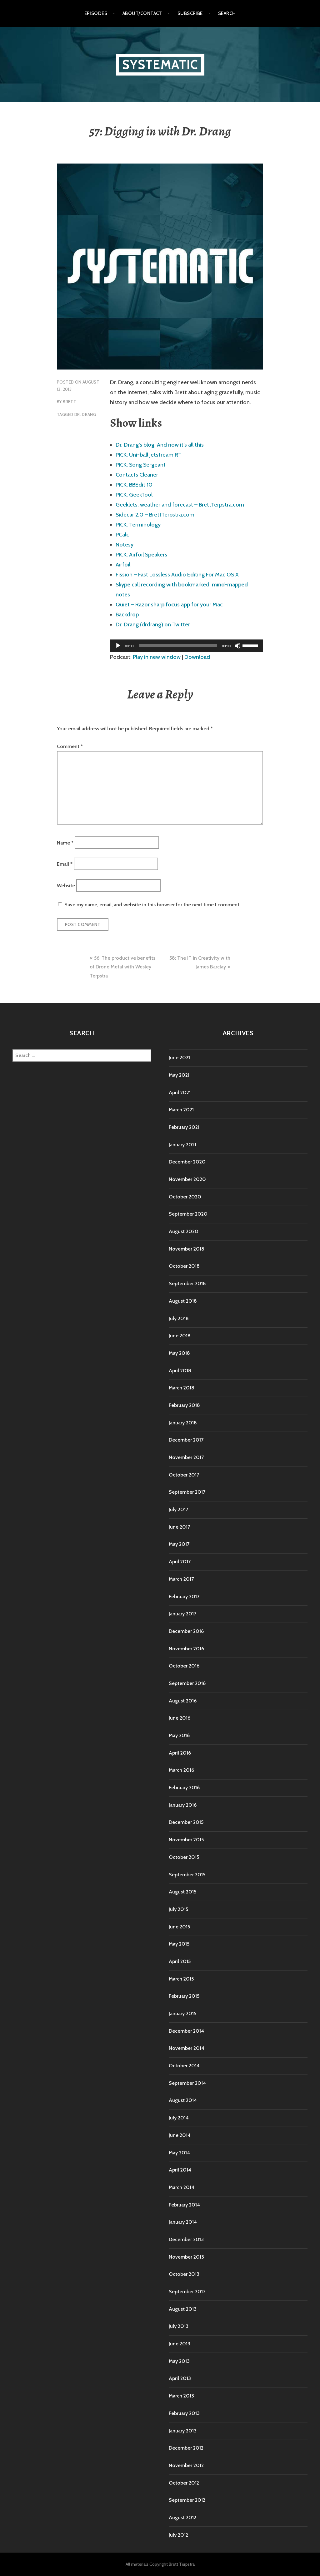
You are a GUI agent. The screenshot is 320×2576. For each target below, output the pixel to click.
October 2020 (185, 1197)
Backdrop (127, 614)
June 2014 (180, 2135)
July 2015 (178, 1909)
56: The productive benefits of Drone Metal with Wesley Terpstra (122, 967)
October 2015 (184, 1857)
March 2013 (181, 2396)
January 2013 (183, 2431)
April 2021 (180, 1092)
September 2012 (187, 2500)
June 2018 (180, 1336)
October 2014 (184, 2066)
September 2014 (187, 2083)
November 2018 (186, 1249)
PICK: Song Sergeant (141, 464)
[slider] (178, 645)
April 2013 (180, 2378)
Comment (70, 746)
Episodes (96, 13)
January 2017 (182, 1614)
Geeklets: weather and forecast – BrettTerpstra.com (180, 504)
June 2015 (179, 1927)
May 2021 (179, 1075)
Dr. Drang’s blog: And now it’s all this (160, 444)
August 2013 (183, 2309)
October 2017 (184, 1475)
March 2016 (181, 1770)
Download (197, 657)
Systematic (160, 64)
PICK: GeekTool (134, 494)
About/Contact (142, 13)
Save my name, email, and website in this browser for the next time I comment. (152, 905)
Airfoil (123, 564)
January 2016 (183, 1805)
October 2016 (184, 1666)
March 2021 (181, 1110)
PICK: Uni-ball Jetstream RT (149, 454)
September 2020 (188, 1214)
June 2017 (179, 1527)
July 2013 (178, 2326)
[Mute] (237, 646)
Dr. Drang (85, 414)
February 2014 (184, 2205)
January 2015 (182, 2013)
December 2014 (186, 2031)
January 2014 (183, 2222)
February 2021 (184, 1127)
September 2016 (187, 1683)
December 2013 (186, 2239)
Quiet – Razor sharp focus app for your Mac (169, 604)
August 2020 (183, 1231)
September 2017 (187, 1492)
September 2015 (187, 1875)
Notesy (124, 544)
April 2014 (180, 2170)
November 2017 (186, 1457)
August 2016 (183, 1701)
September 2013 (187, 2291)
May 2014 (179, 2153)
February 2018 (184, 1405)
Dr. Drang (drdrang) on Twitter (153, 624)
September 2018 (187, 1283)
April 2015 (180, 1961)
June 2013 (179, 2344)
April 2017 (180, 1562)
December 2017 (186, 1440)
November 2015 (186, 1840)
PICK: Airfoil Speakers (141, 554)
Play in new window (157, 657)
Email (64, 864)
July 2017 (178, 1509)
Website (66, 885)
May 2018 (179, 1353)
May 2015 (179, 1944)
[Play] (118, 646)
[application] (186, 645)
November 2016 (186, 1649)
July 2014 (179, 2118)
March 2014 (181, 2187)
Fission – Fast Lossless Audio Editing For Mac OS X (177, 574)
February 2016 (184, 1787)
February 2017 (184, 1596)
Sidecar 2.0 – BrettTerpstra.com (155, 514)
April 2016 (180, 1753)
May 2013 (179, 2361)
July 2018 (179, 1318)
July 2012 (178, 2535)
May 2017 (179, 1544)
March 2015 (181, 1979)
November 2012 (186, 2465)
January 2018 (183, 1423)
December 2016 (186, 1631)
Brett (69, 401)
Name (65, 842)
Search (227, 13)
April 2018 (180, 1371)
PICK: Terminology (138, 524)
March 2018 (181, 1388)
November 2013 (186, 2257)
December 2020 (187, 1162)
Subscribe (190, 13)
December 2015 (186, 1822)
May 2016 (179, 1735)
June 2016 (179, 1718)
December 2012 (186, 2448)
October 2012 (184, 2483)
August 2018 (183, 1301)
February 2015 (184, 1996)
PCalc (122, 534)
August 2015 (182, 1892)
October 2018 (184, 1266)
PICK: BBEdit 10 (134, 484)
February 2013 (184, 2413)
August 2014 (183, 2100)
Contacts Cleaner (137, 474)
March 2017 (181, 1579)
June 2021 (179, 1057)
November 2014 (186, 2048)
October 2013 (184, 2274)
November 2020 (187, 1179)
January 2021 (182, 1145)
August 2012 (182, 2517)
